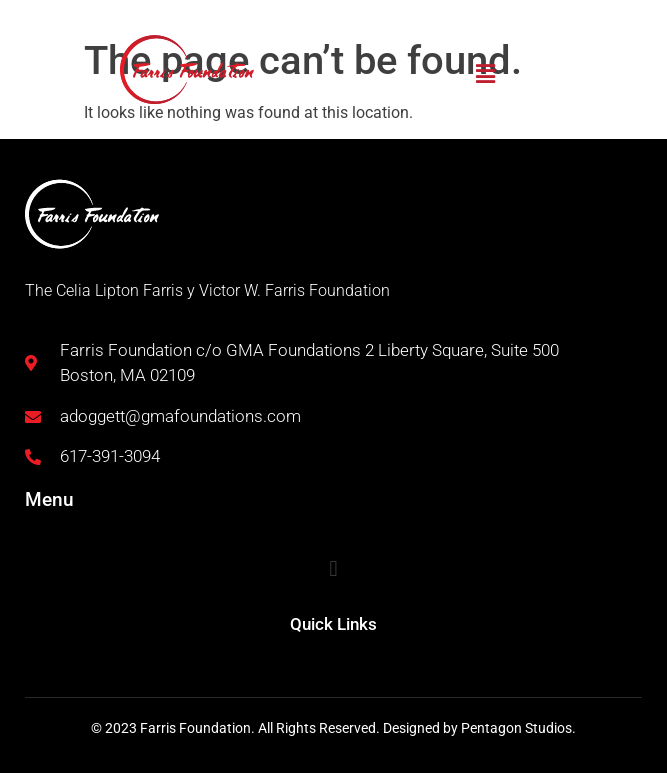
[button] (485, 74)
